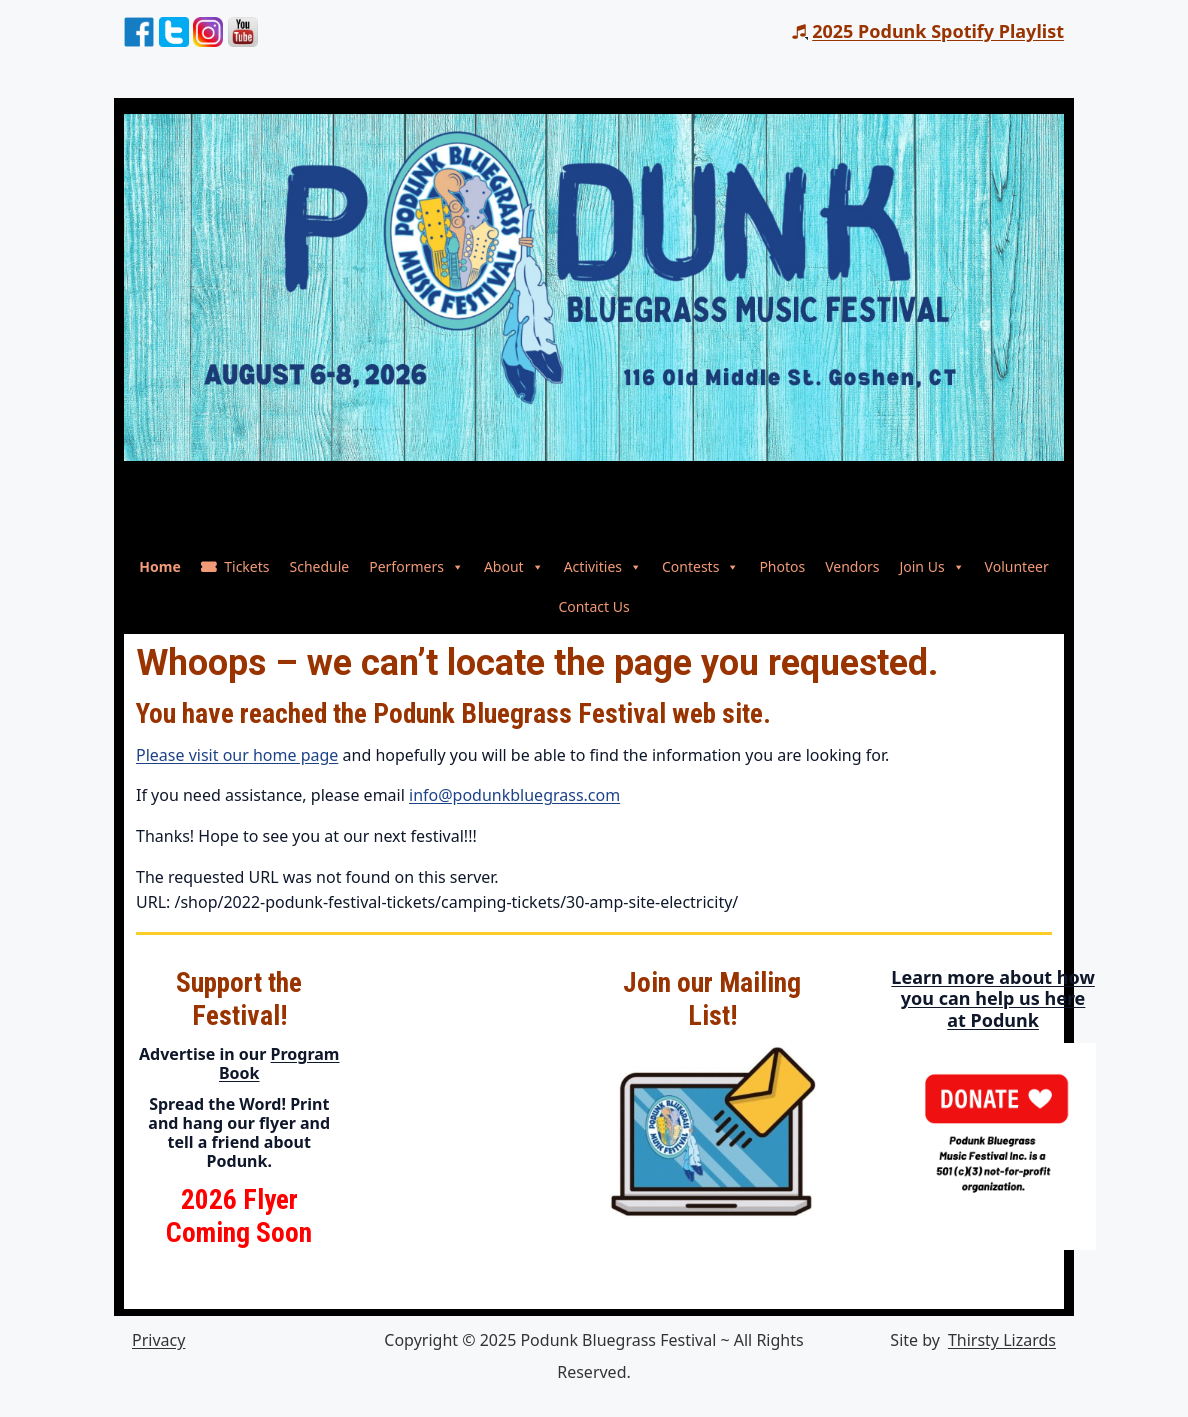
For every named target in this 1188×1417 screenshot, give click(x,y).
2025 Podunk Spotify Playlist (938, 31)
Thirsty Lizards (1002, 1340)
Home (159, 566)
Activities (603, 566)
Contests (700, 566)
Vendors (852, 566)
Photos (782, 566)
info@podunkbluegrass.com (514, 795)
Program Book (279, 1063)
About (514, 566)
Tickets (246, 566)
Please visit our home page (237, 755)
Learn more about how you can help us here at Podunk (1043, 998)
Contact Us (593, 606)
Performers (416, 566)
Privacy (158, 1340)
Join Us (931, 566)
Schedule (319, 566)
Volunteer (1017, 566)
